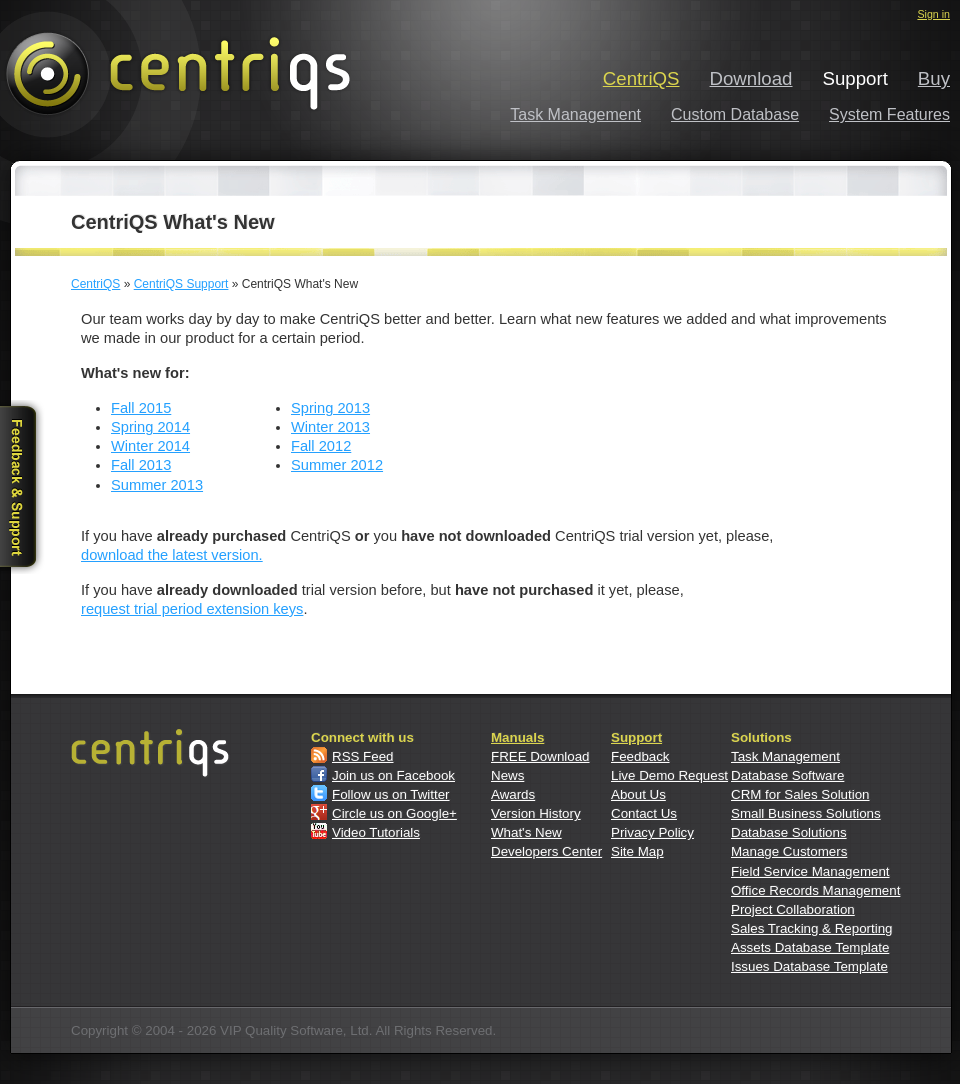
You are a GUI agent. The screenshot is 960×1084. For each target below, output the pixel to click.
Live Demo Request (669, 775)
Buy (934, 78)
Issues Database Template (809, 966)
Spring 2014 (150, 427)
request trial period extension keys (192, 609)
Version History (536, 813)
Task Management (575, 114)
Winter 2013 (330, 427)
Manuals (517, 737)
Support (636, 737)
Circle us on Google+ (394, 813)
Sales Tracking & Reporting (812, 928)
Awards (513, 794)
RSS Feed (363, 756)
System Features (889, 114)
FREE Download (540, 756)
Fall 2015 (141, 408)
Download (751, 78)
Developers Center (546, 851)
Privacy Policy (652, 832)
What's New (526, 832)
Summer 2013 (157, 485)
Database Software (787, 775)
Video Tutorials (376, 832)
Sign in (933, 14)
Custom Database (735, 114)
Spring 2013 (330, 408)
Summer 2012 (337, 465)
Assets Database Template (810, 947)
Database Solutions (789, 832)
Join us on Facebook (393, 775)
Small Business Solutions (806, 813)
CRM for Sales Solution (800, 794)
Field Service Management (810, 871)
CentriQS (641, 78)
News (507, 775)
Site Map (637, 851)
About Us (638, 794)
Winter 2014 (150, 446)
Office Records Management (815, 890)
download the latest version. (172, 555)
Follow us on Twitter (391, 794)
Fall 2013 (141, 465)
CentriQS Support (181, 284)
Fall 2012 (321, 446)
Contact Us (644, 813)
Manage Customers (789, 851)
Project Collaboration (793, 909)
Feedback (640, 756)
